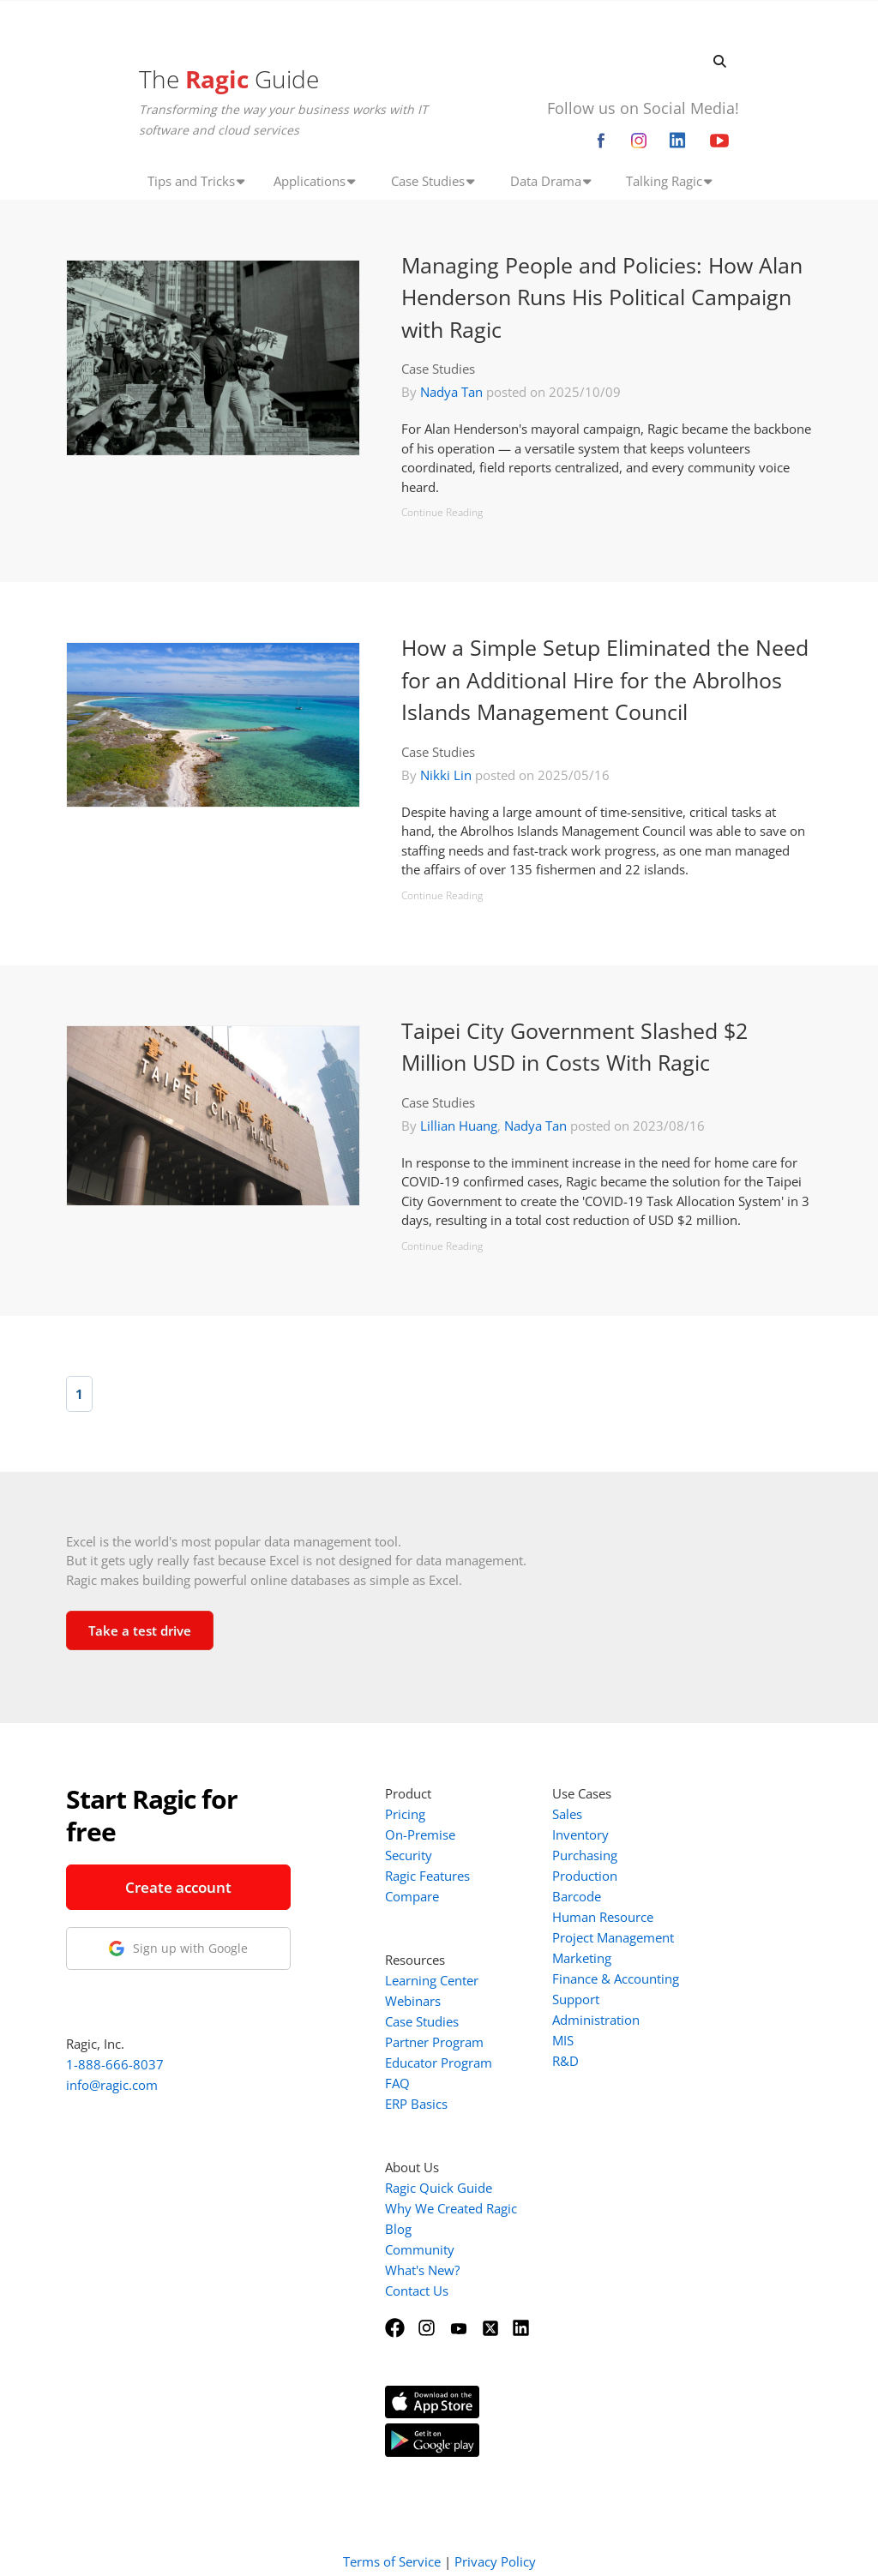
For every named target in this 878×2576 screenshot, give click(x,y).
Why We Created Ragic (451, 2208)
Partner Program (434, 2042)
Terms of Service (392, 2540)
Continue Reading (442, 512)
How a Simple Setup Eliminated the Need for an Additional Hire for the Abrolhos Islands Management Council (605, 679)
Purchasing (584, 1855)
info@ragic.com (112, 2084)
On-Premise (420, 1834)
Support (575, 1999)
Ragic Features (427, 1875)
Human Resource (602, 1916)
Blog (398, 2228)
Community (419, 2249)
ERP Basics (416, 2103)
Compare (412, 1896)
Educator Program (438, 2062)
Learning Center (431, 1980)
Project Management (613, 1937)
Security (408, 1855)
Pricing (405, 1813)
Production (584, 1875)
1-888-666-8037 (115, 2064)
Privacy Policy (495, 2540)
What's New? (422, 2270)
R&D (565, 2060)
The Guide (229, 79)
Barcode (576, 1896)
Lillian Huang (458, 1125)
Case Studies (438, 368)
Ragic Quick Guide (438, 2187)
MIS (563, 2040)
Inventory (580, 1834)
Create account (178, 1887)
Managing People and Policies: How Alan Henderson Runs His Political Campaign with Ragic (602, 297)
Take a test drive (139, 1630)
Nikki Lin (446, 775)
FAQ (397, 2083)
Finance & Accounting (615, 1978)
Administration (596, 2019)
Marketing (581, 1958)
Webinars (413, 2000)
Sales (567, 1813)
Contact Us (416, 2290)
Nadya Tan (451, 391)
